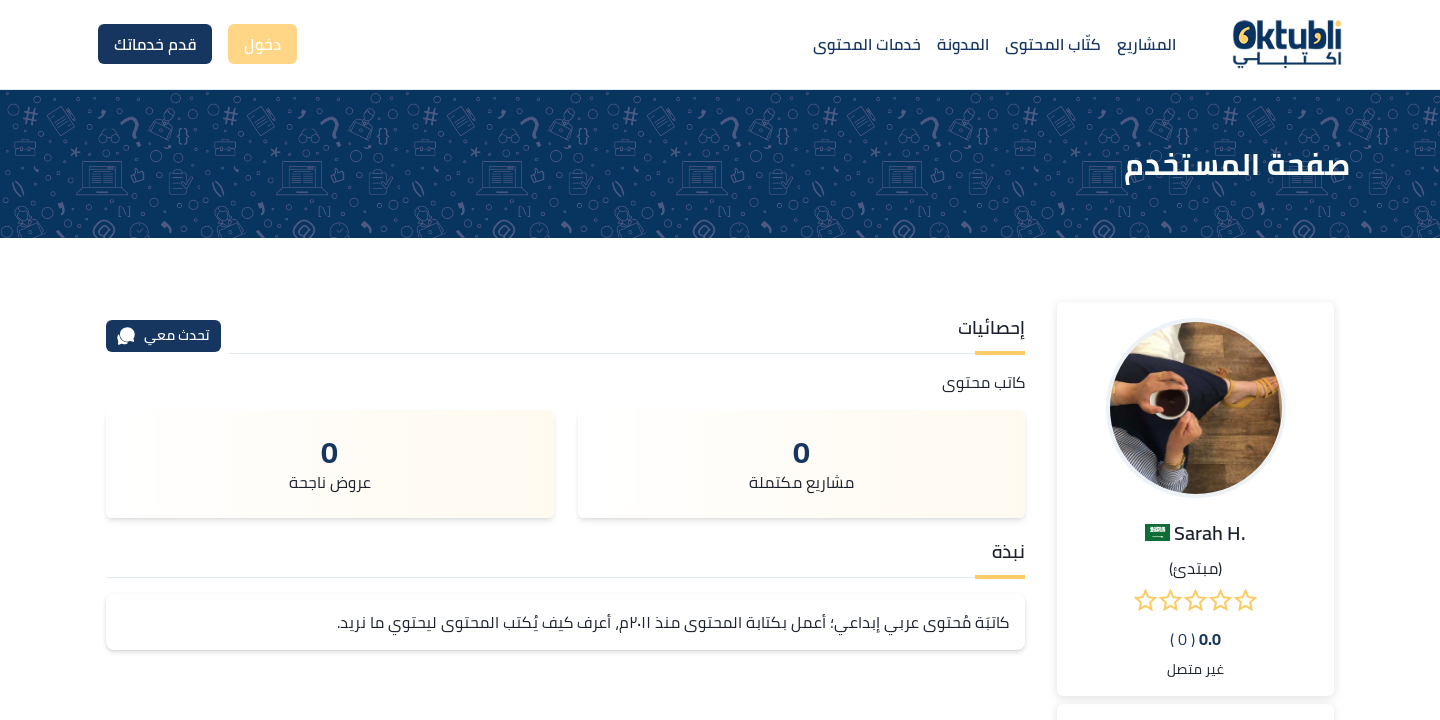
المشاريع (1146, 44)
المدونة (963, 44)
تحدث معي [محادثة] (163, 335)
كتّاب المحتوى (1053, 44)
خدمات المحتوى (867, 44)
